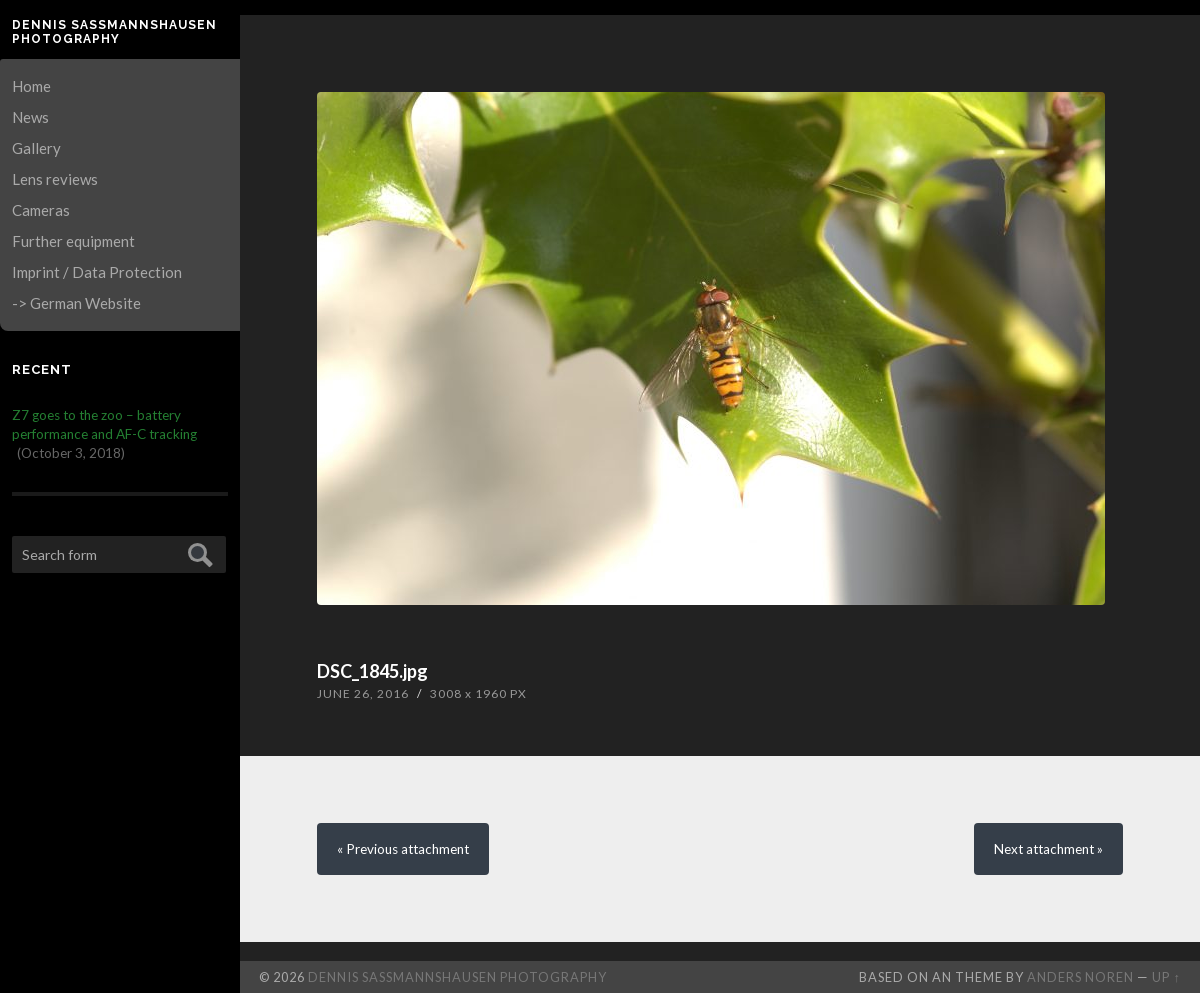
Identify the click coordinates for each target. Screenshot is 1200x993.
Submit (197, 552)
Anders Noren (1080, 977)
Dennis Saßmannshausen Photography (114, 32)
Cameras (41, 210)
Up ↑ (1166, 977)
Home (31, 86)
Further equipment (73, 241)
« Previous (403, 849)
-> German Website (76, 303)
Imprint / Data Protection (97, 272)
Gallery (36, 148)
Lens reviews (55, 179)
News (30, 117)
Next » (1048, 849)
